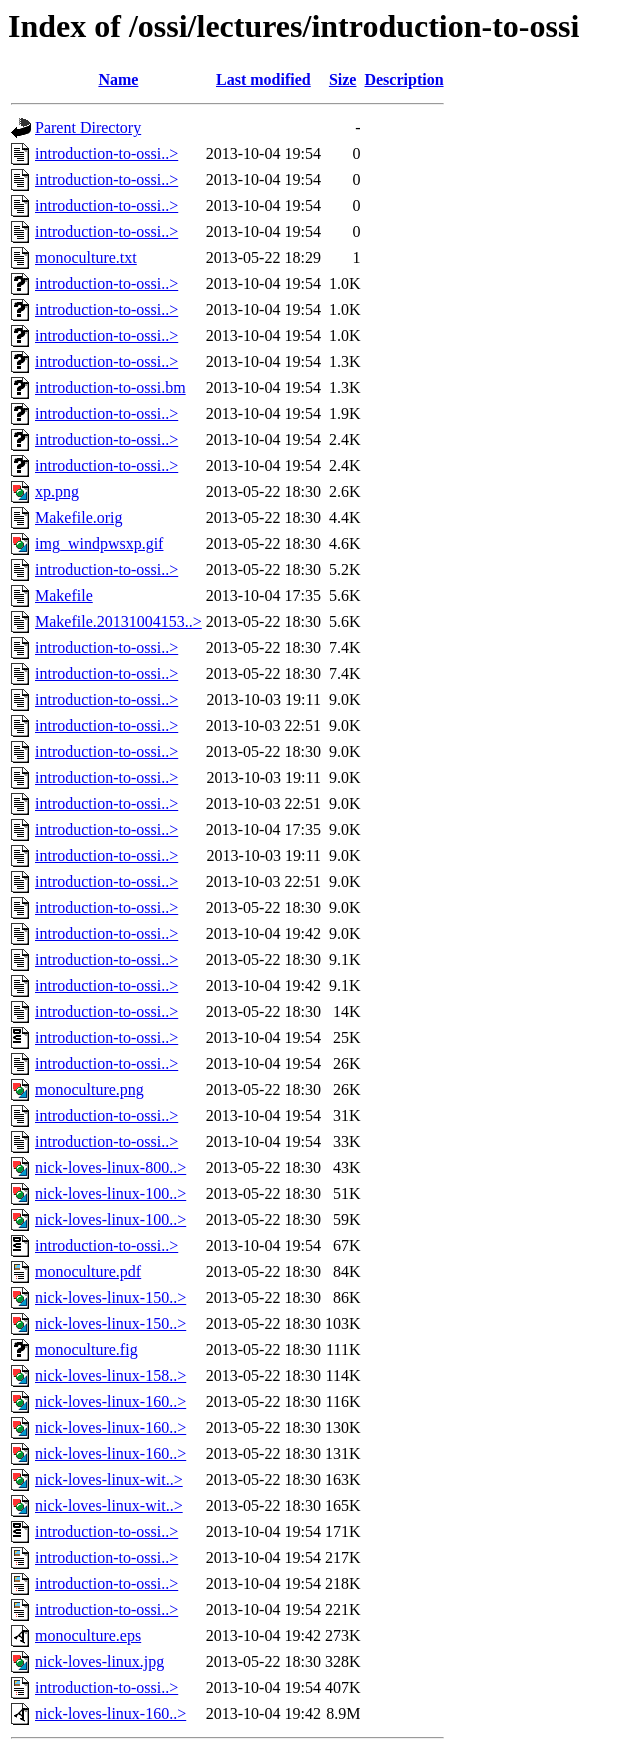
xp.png (57, 491)
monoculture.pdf (88, 1271)
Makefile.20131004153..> (118, 621)
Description (403, 79)
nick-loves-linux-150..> (110, 1297)
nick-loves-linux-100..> (110, 1193)
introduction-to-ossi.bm (110, 387)
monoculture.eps (88, 1635)
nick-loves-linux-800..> (110, 1167)
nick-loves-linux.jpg (99, 1661)
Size (343, 79)
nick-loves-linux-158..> (110, 1375)
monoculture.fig (86, 1349)
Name (118, 79)
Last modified (263, 79)
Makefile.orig (79, 517)
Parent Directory (88, 127)
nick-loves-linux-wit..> (109, 1479)
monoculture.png (89, 1089)
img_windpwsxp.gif (99, 543)
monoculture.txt (86, 257)
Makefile (64, 595)
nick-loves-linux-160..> (110, 1401)
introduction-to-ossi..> (106, 153)
